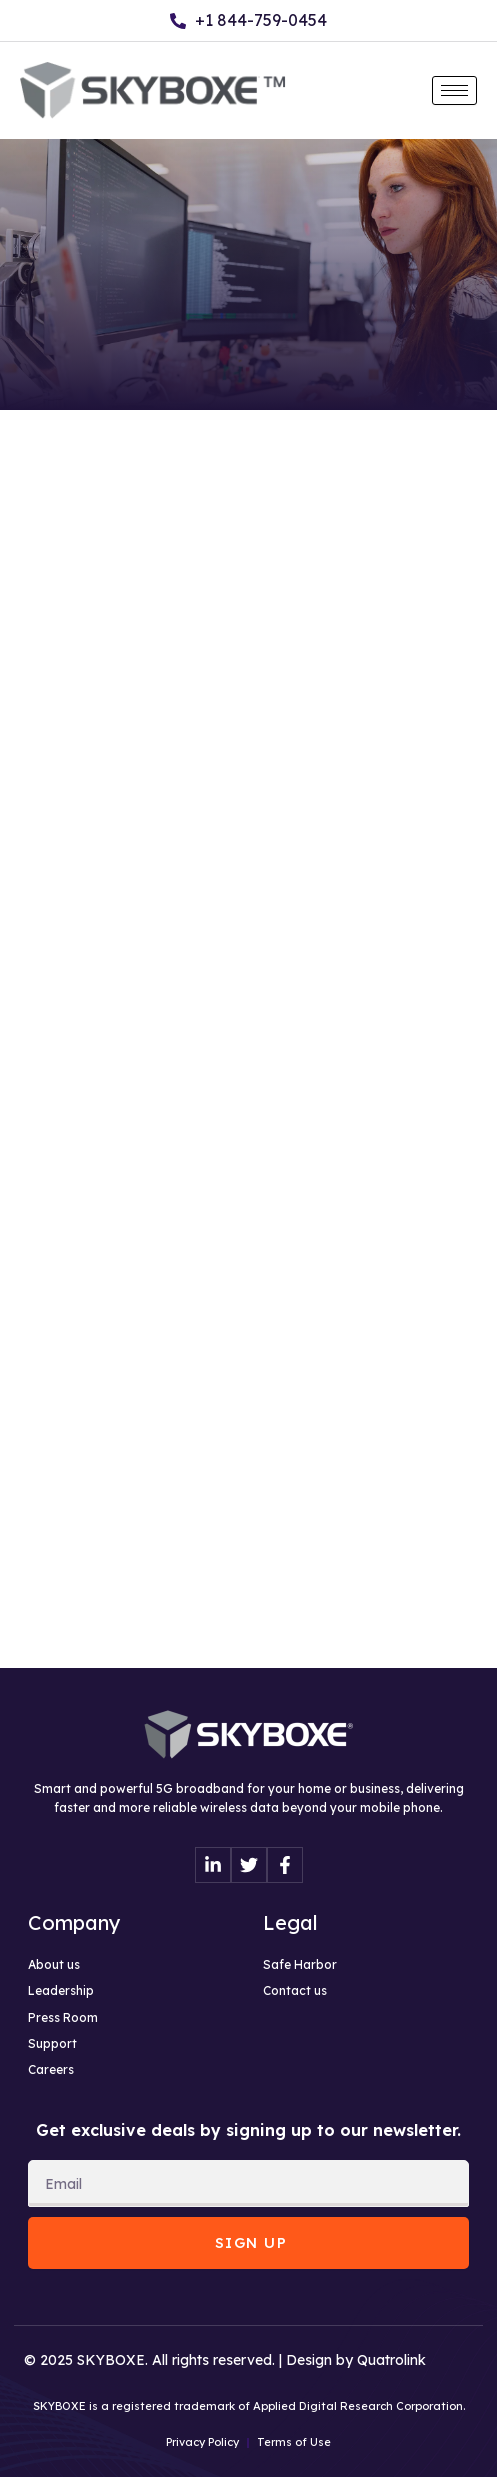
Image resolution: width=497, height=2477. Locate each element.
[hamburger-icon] (454, 90)
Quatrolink (391, 2360)
